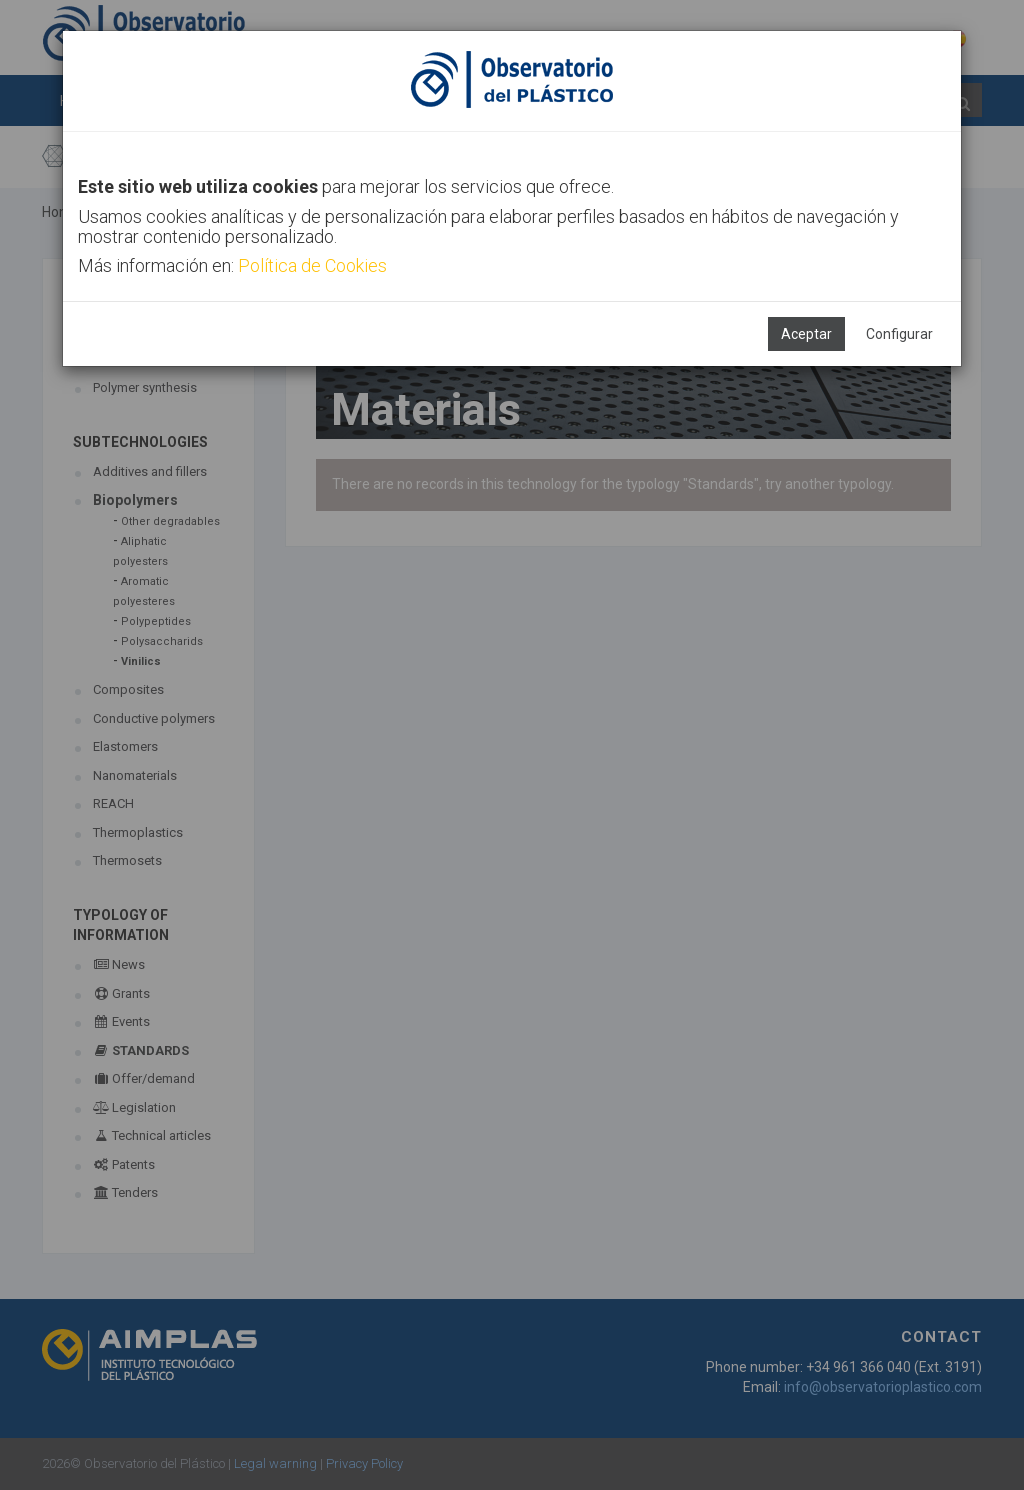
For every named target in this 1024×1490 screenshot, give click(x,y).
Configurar (899, 334)
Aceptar (806, 334)
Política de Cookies (312, 265)
